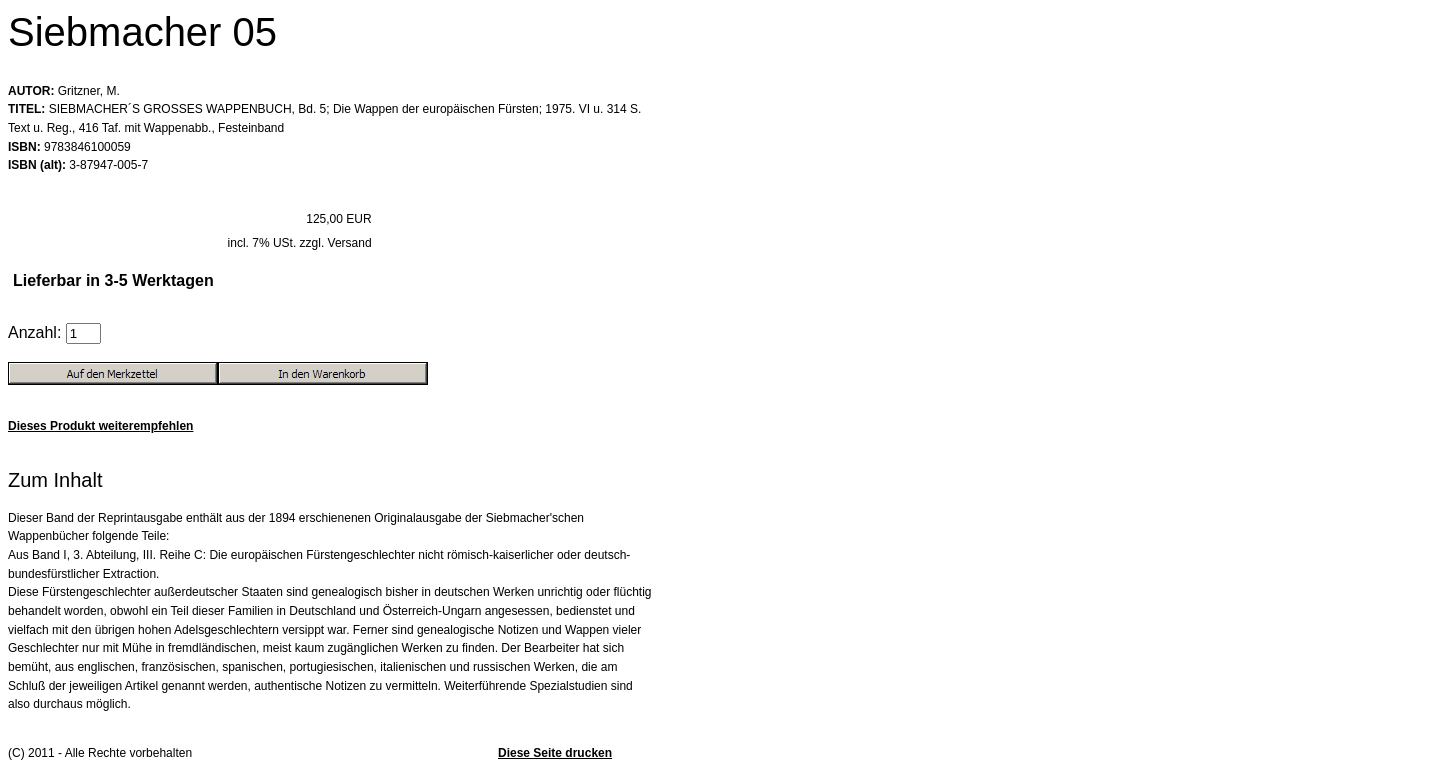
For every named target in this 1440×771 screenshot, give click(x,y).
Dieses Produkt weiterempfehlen (100, 426)
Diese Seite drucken (555, 753)
